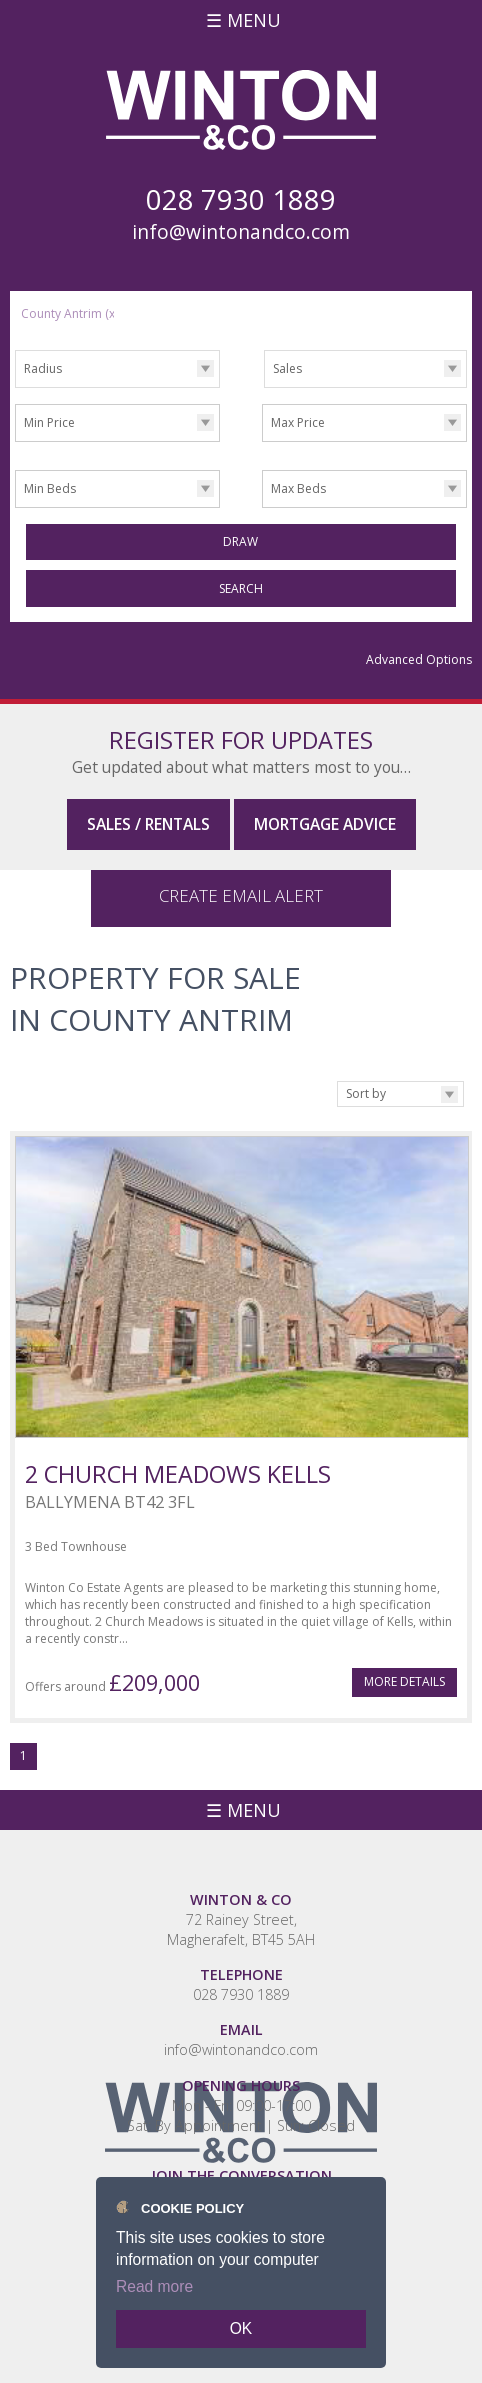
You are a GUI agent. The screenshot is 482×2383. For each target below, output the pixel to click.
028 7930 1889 (241, 1979)
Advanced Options (419, 659)
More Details (404, 1666)
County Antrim (69, 313)
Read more (154, 2286)
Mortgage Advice (325, 824)
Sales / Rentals (148, 824)
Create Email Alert (241, 880)
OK (241, 2328)
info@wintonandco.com (241, 232)
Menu (254, 20)
